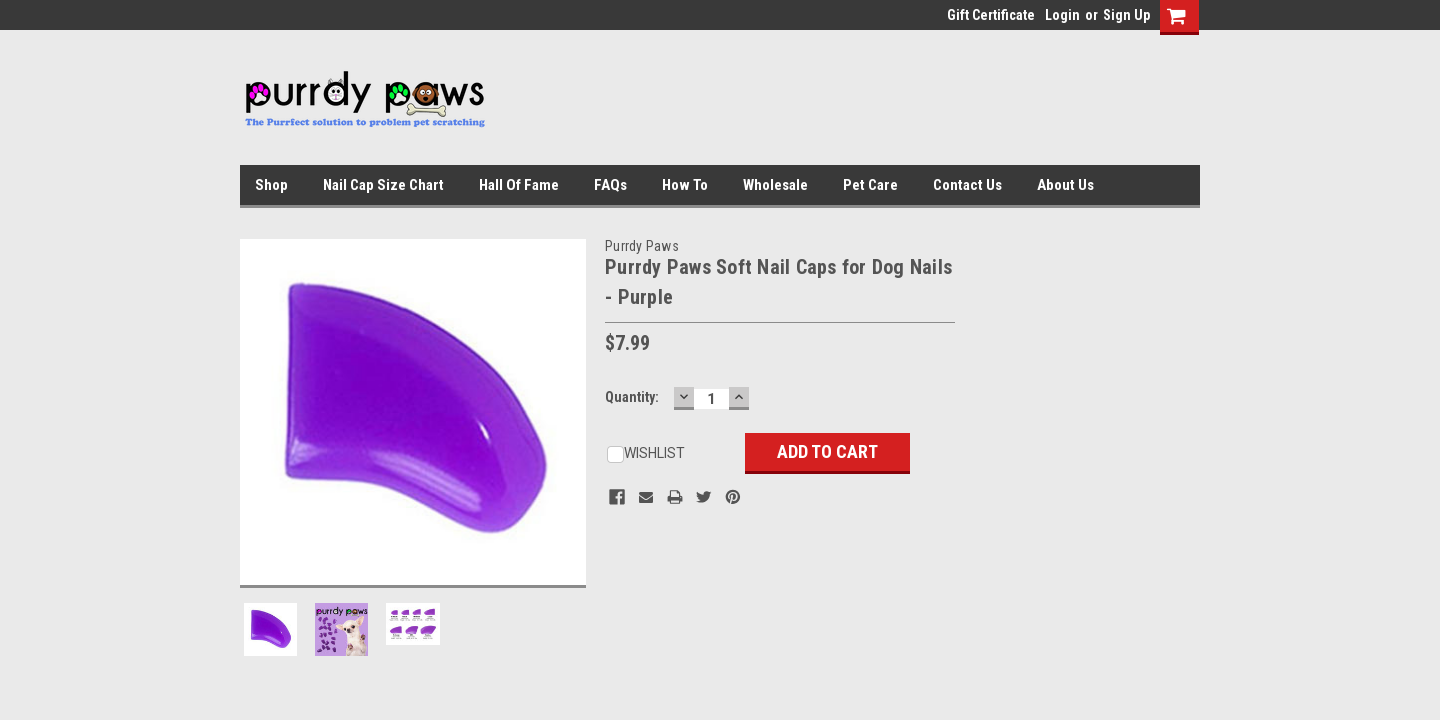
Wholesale (775, 185)
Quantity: (632, 397)
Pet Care (870, 185)
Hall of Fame (519, 185)
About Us (1065, 185)
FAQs (610, 185)
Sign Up (1126, 15)
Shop (271, 185)
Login (1062, 15)
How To (685, 185)
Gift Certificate (991, 15)
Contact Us (967, 185)
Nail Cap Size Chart (383, 185)
